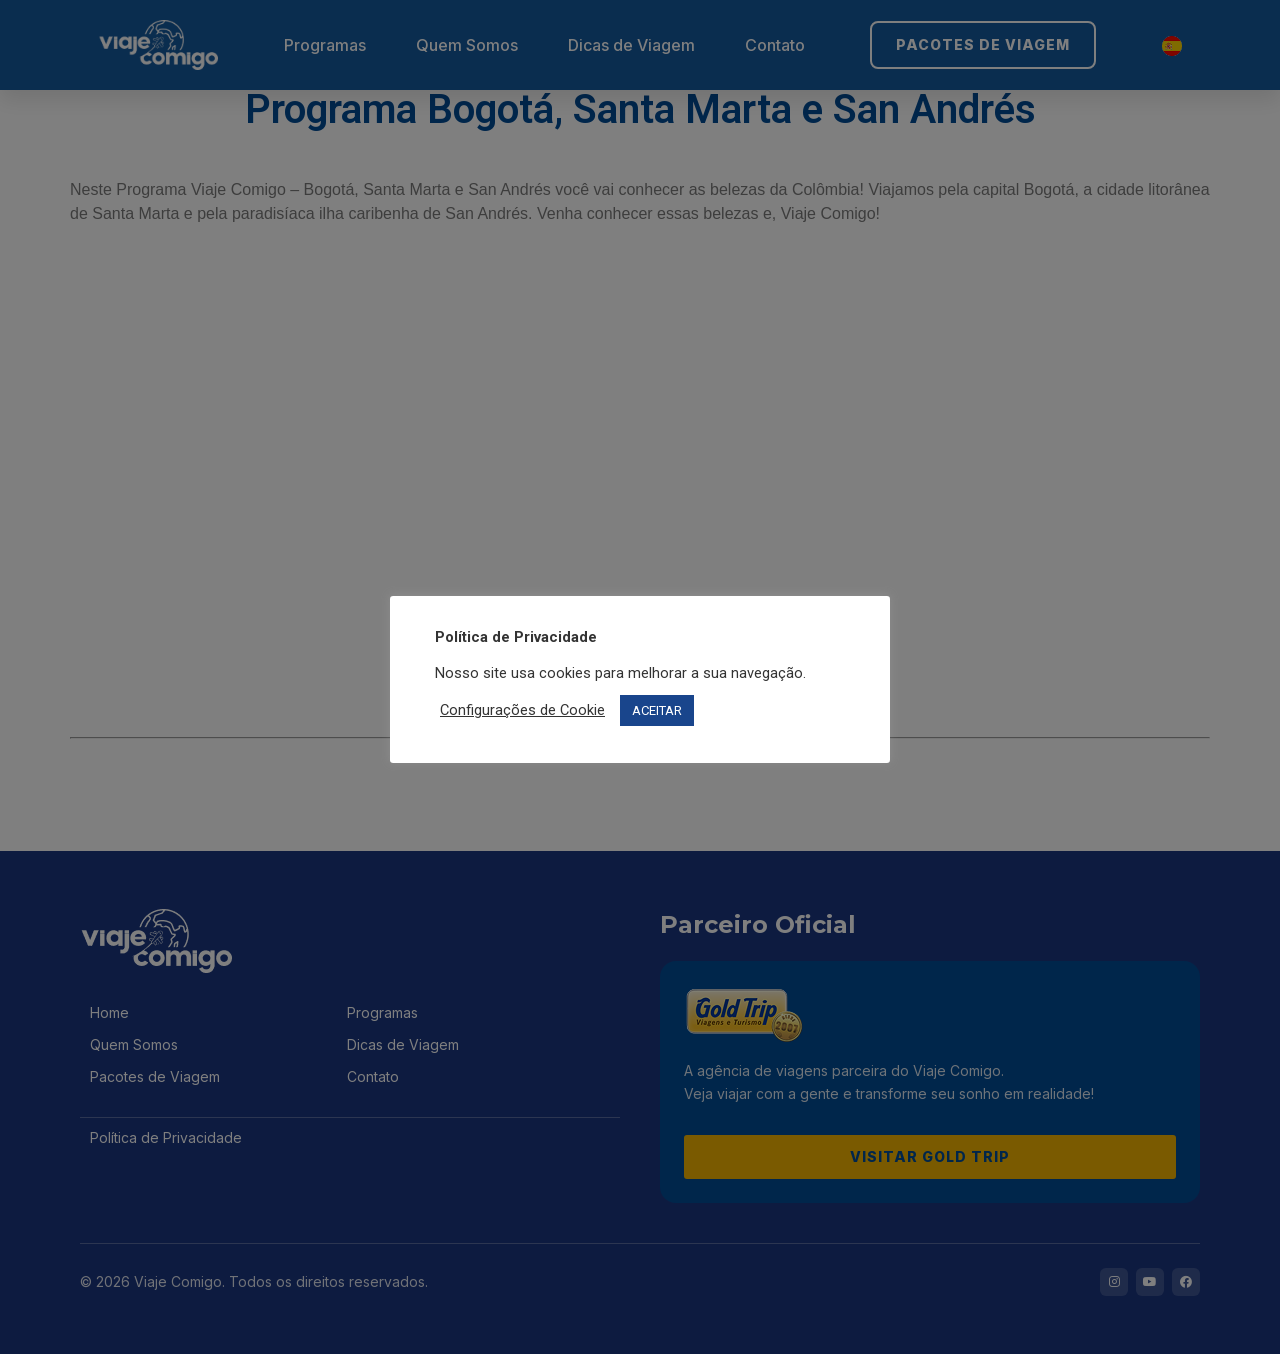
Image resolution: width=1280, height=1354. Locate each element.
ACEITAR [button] (657, 710)
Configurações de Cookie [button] (522, 710)
